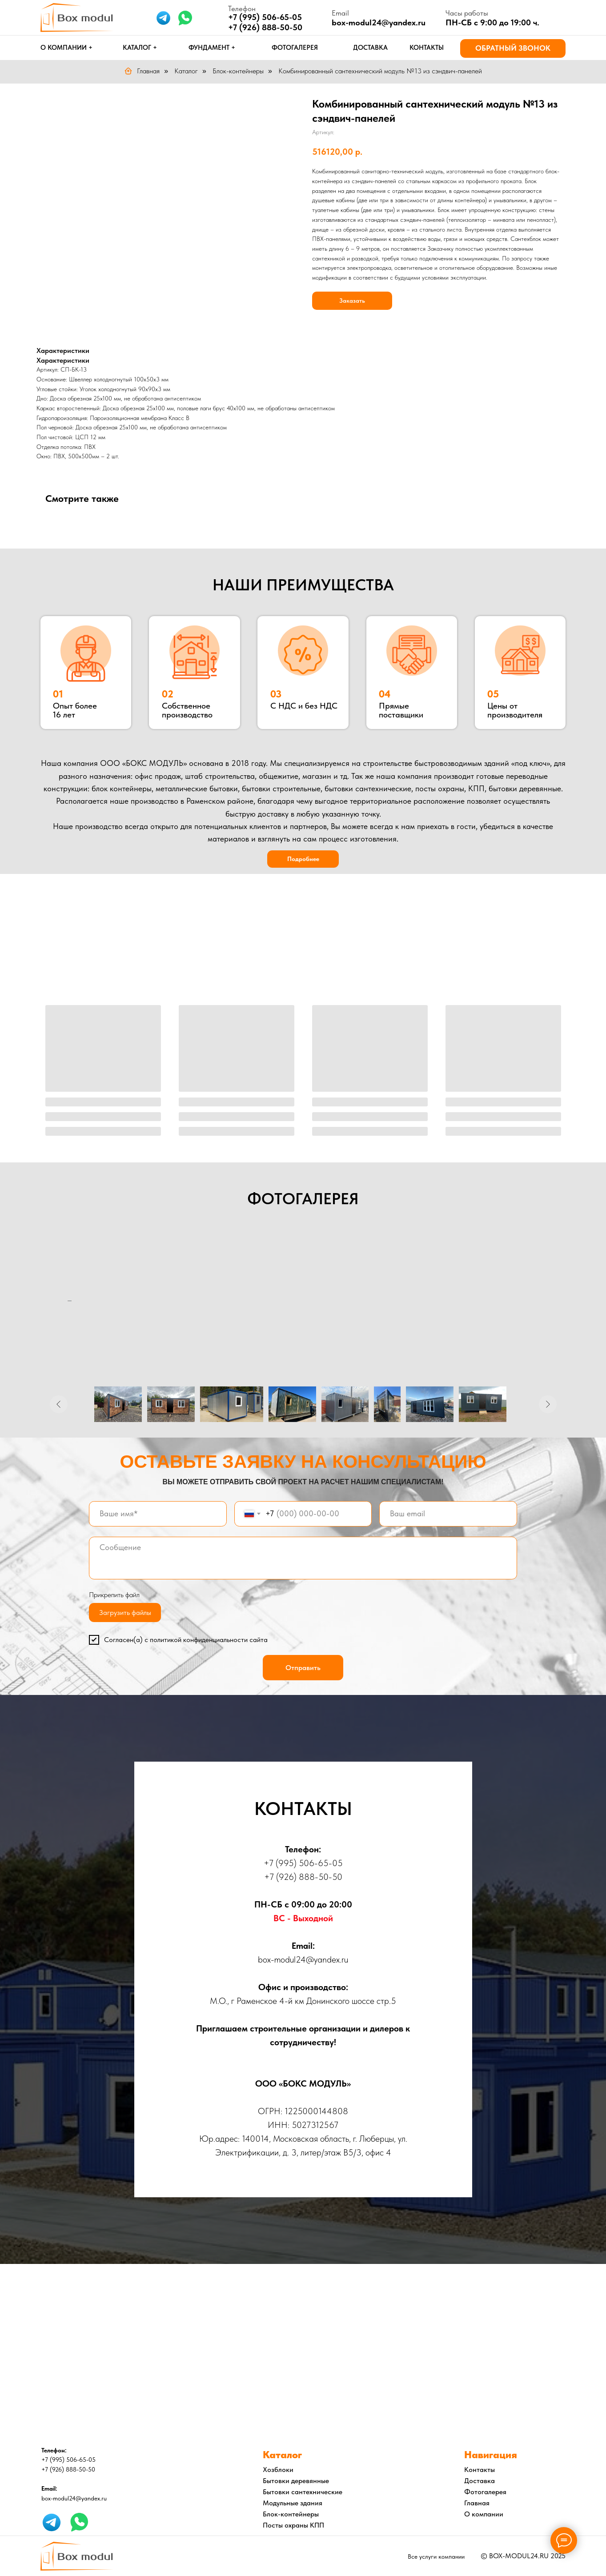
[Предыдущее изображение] (59, 1404)
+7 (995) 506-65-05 (303, 1863)
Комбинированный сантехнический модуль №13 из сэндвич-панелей (380, 71)
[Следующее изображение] (548, 1404)
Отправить (303, 1667)
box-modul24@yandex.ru (378, 22)
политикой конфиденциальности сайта (209, 1639)
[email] (448, 1513)
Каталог (186, 71)
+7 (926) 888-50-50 (265, 27)
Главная (142, 71)
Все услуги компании (436, 2556)
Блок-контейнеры (238, 71)
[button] (513, 48)
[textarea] (303, 1558)
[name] (158, 1513)
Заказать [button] (352, 300)
